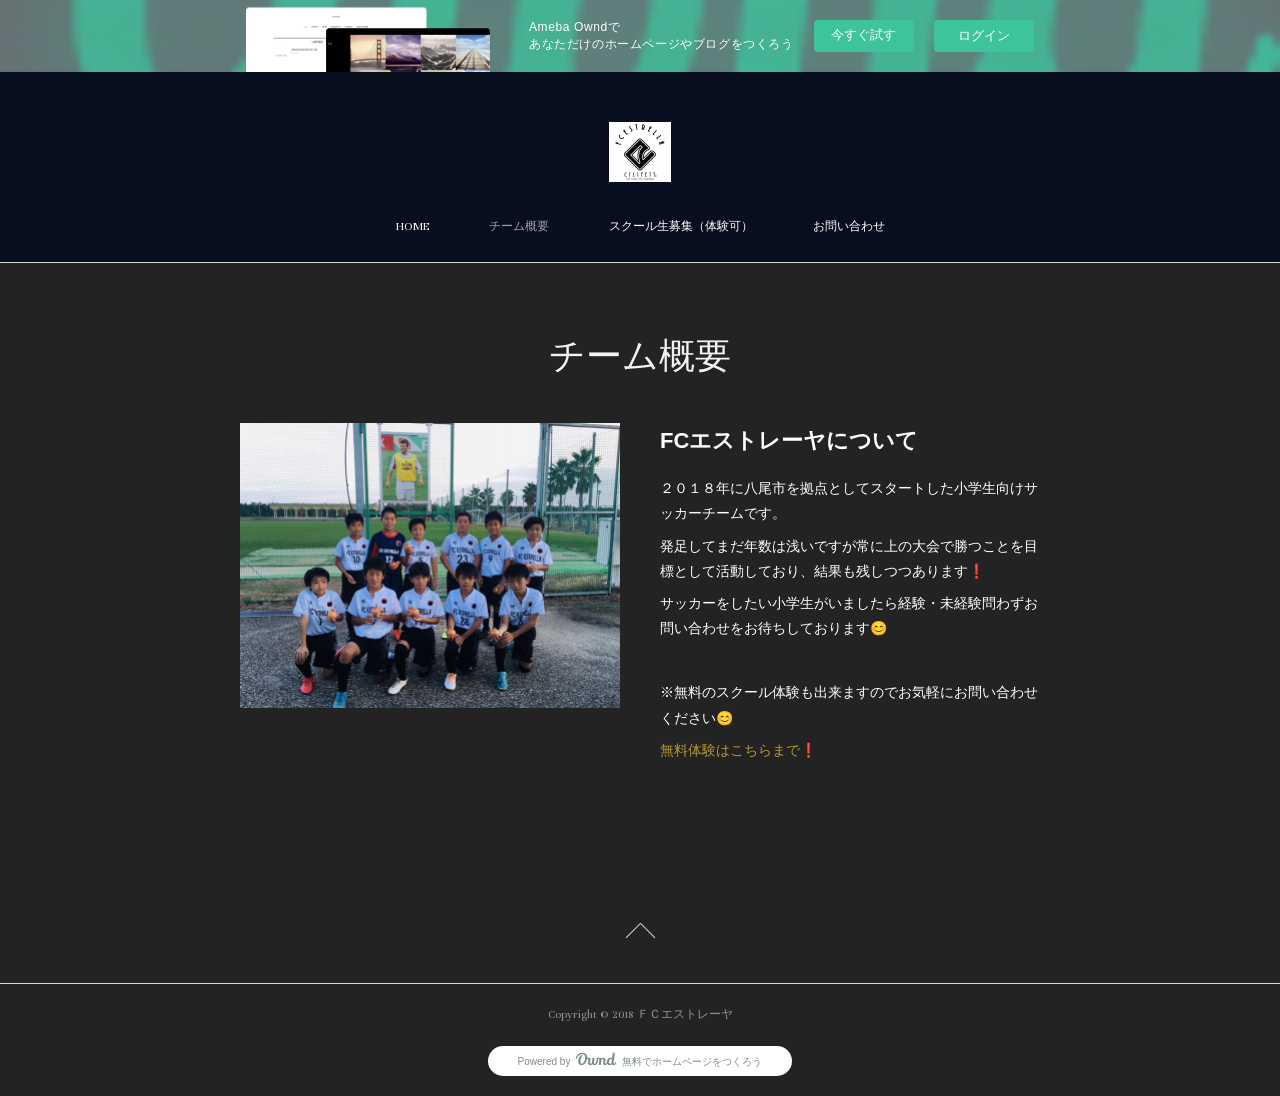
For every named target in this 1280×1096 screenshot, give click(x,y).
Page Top (640, 934)
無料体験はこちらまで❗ (738, 750)
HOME (412, 226)
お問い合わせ (849, 226)
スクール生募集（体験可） (681, 226)
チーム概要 (519, 226)
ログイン (984, 35)
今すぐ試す (863, 34)
